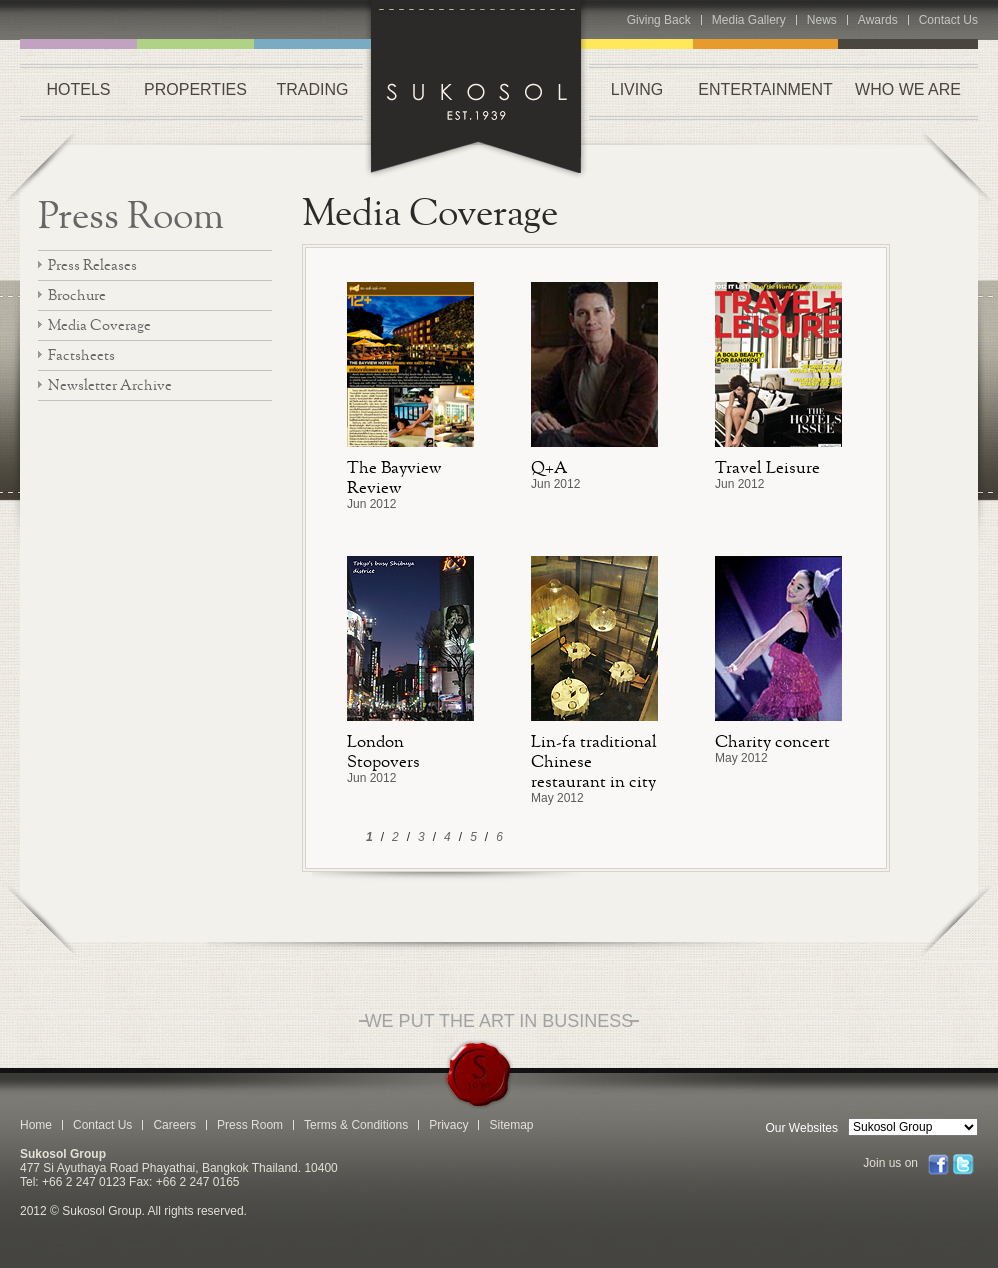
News (822, 20)
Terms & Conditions (356, 1125)
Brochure (77, 294)
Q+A (549, 467)
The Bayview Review (394, 477)
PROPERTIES (195, 89)
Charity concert (772, 741)
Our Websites (802, 1128)
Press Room (131, 215)
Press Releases (92, 264)
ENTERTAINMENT (765, 89)
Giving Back (659, 20)
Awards (878, 20)
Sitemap (511, 1125)
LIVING (637, 89)
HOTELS (78, 89)
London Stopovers (383, 751)
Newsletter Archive (110, 384)
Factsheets (81, 354)
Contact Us (948, 20)
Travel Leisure (767, 467)
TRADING (313, 89)
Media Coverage (99, 324)
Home (36, 1125)
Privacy (448, 1125)
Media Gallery (749, 20)
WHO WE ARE (908, 89)
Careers (174, 1125)
